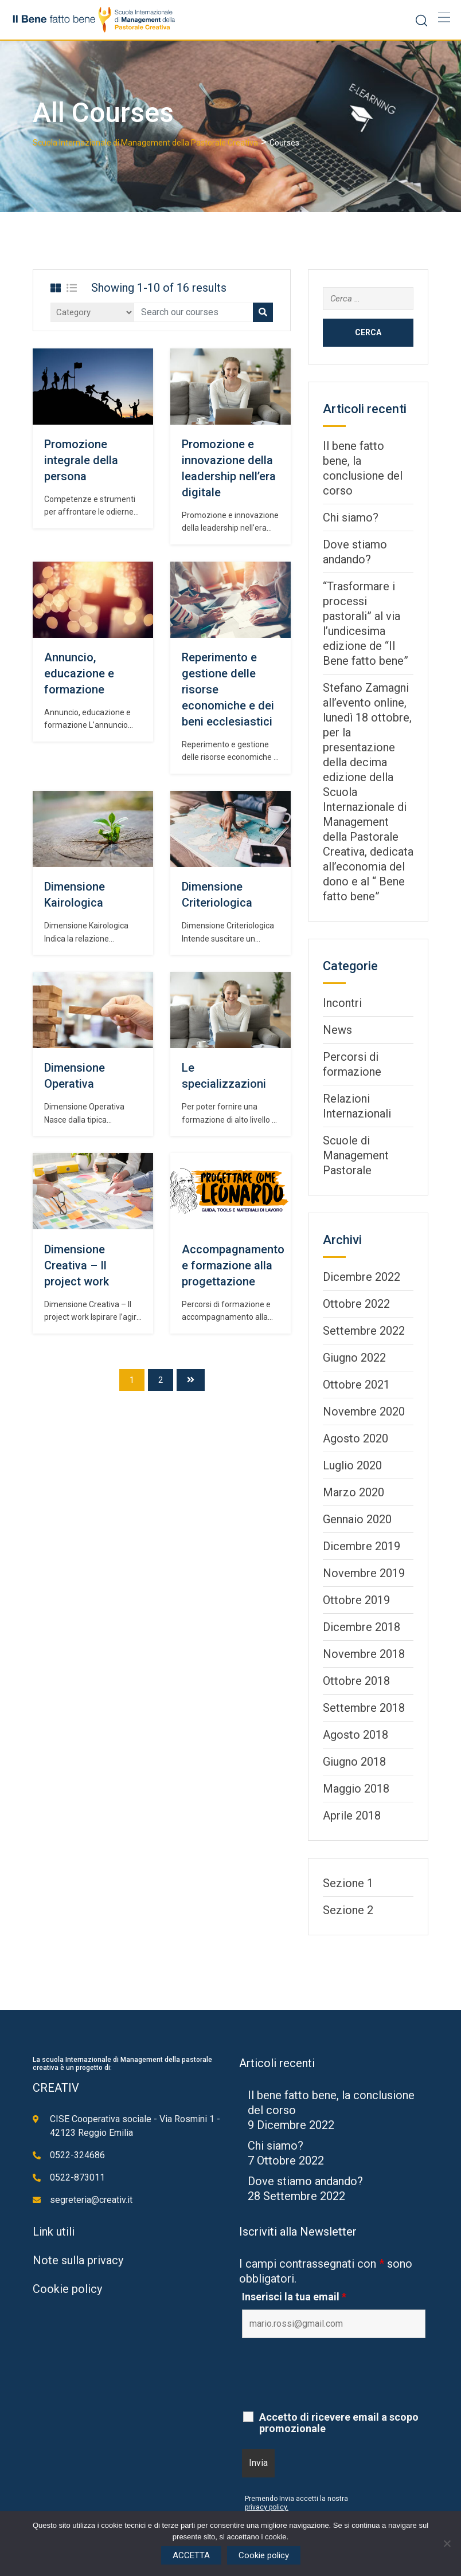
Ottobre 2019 (356, 1600)
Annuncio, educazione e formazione (79, 673)
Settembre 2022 (364, 1331)
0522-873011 (77, 2177)
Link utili (54, 2231)
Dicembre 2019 (361, 1546)
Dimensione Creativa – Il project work (76, 1265)
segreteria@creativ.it (91, 2199)
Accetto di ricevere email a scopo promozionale (339, 2423)
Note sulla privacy (78, 2260)
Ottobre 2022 (356, 1304)
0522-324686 (77, 2155)
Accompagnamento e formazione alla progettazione (233, 1265)
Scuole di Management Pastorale (356, 1155)
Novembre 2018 (364, 1654)
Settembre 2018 (364, 1708)
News (337, 1030)
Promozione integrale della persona (81, 460)
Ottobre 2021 (356, 1384)
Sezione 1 (348, 1883)
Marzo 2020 (353, 1492)
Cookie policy (67, 2289)
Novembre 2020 (364, 1411)
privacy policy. (266, 2507)
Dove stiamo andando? (305, 2181)
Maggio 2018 (356, 1788)
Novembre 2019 (364, 1573)
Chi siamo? (350, 517)
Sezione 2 (348, 1910)
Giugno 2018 (354, 1762)
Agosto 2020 (355, 1438)
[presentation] (329, 2374)
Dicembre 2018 (361, 1627)
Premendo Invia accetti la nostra (296, 2499)
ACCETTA (191, 2555)
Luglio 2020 (352, 1465)
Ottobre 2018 (356, 1681)
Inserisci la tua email (294, 2297)
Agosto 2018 (355, 1735)
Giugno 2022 (354, 1358)
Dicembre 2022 (361, 1277)
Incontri (342, 1003)
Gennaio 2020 (357, 1519)
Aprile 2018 (352, 1815)
